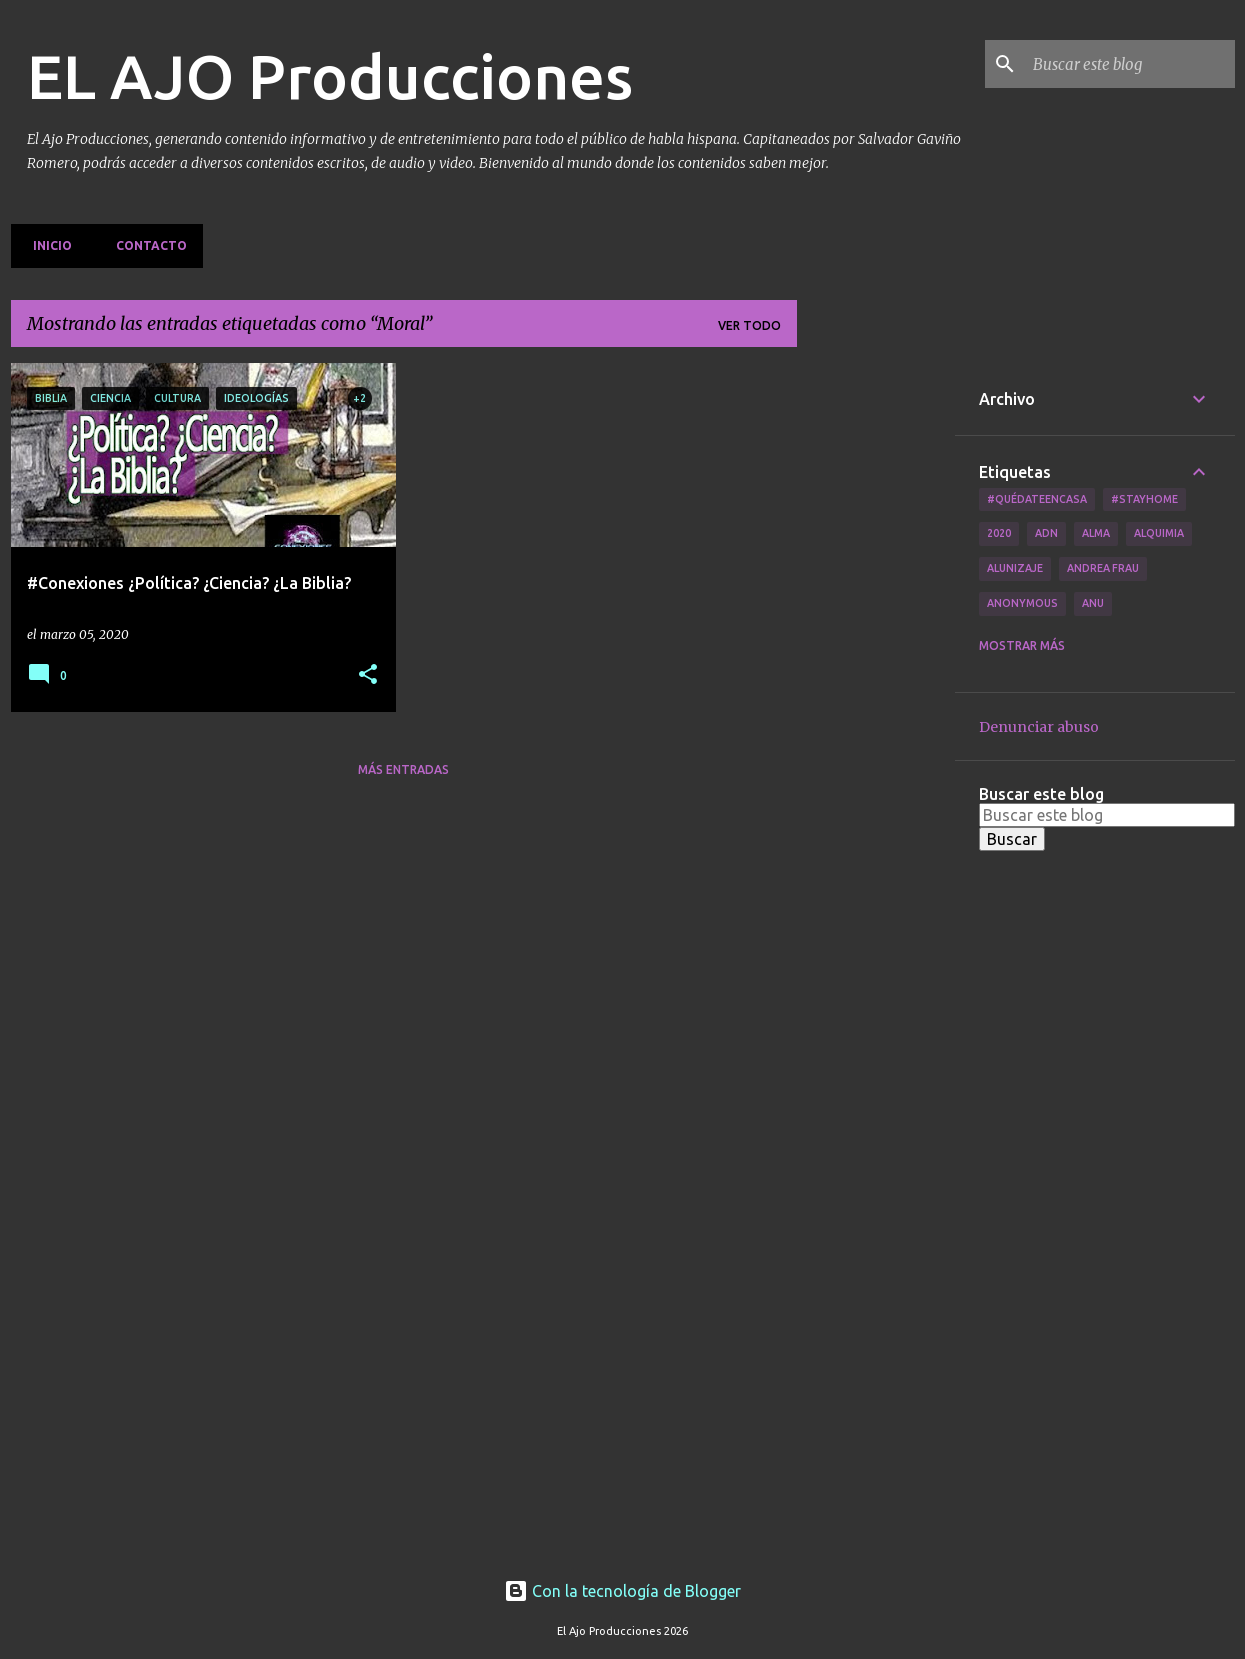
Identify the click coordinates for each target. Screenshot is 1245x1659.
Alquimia (1159, 533)
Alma (1096, 533)
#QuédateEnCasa (1037, 499)
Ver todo (749, 325)
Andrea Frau (1103, 568)
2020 (999, 533)
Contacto (145, 245)
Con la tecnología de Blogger (622, 1591)
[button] (368, 675)
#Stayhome (1144, 499)
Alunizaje (1015, 568)
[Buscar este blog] (1130, 64)
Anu (1093, 603)
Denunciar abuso (1039, 727)
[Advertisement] (876, 663)
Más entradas (403, 769)
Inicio (46, 245)
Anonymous (1022, 603)
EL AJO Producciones (330, 76)
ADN (1046, 533)
